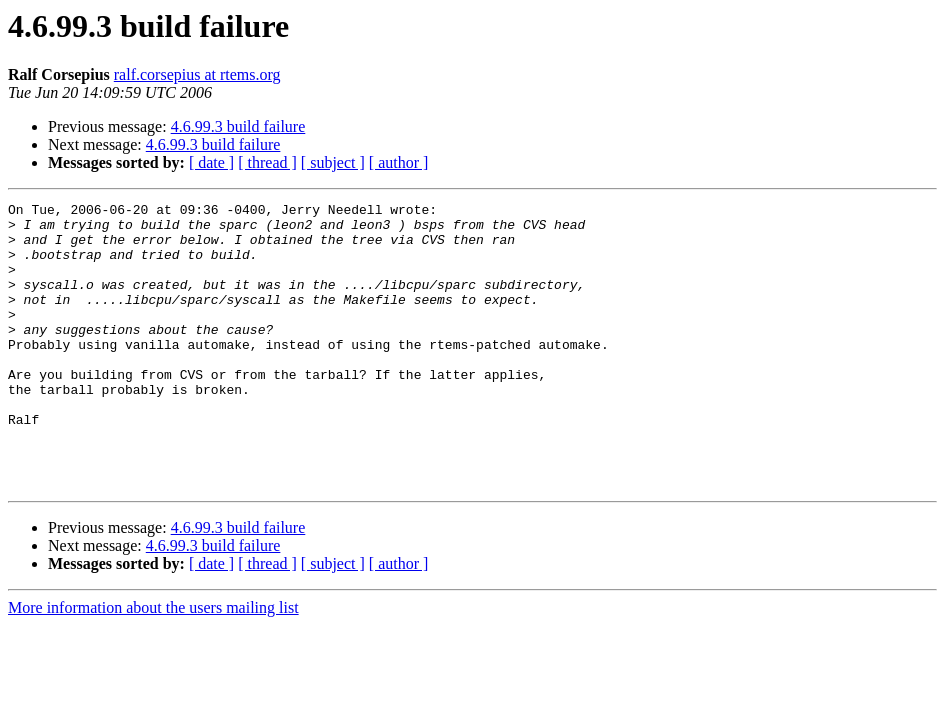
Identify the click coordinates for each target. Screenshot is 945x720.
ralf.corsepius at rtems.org (197, 74)
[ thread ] (267, 162)
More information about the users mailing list (153, 664)
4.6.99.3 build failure (238, 126)
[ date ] (211, 162)
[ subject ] (333, 162)
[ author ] (399, 162)
